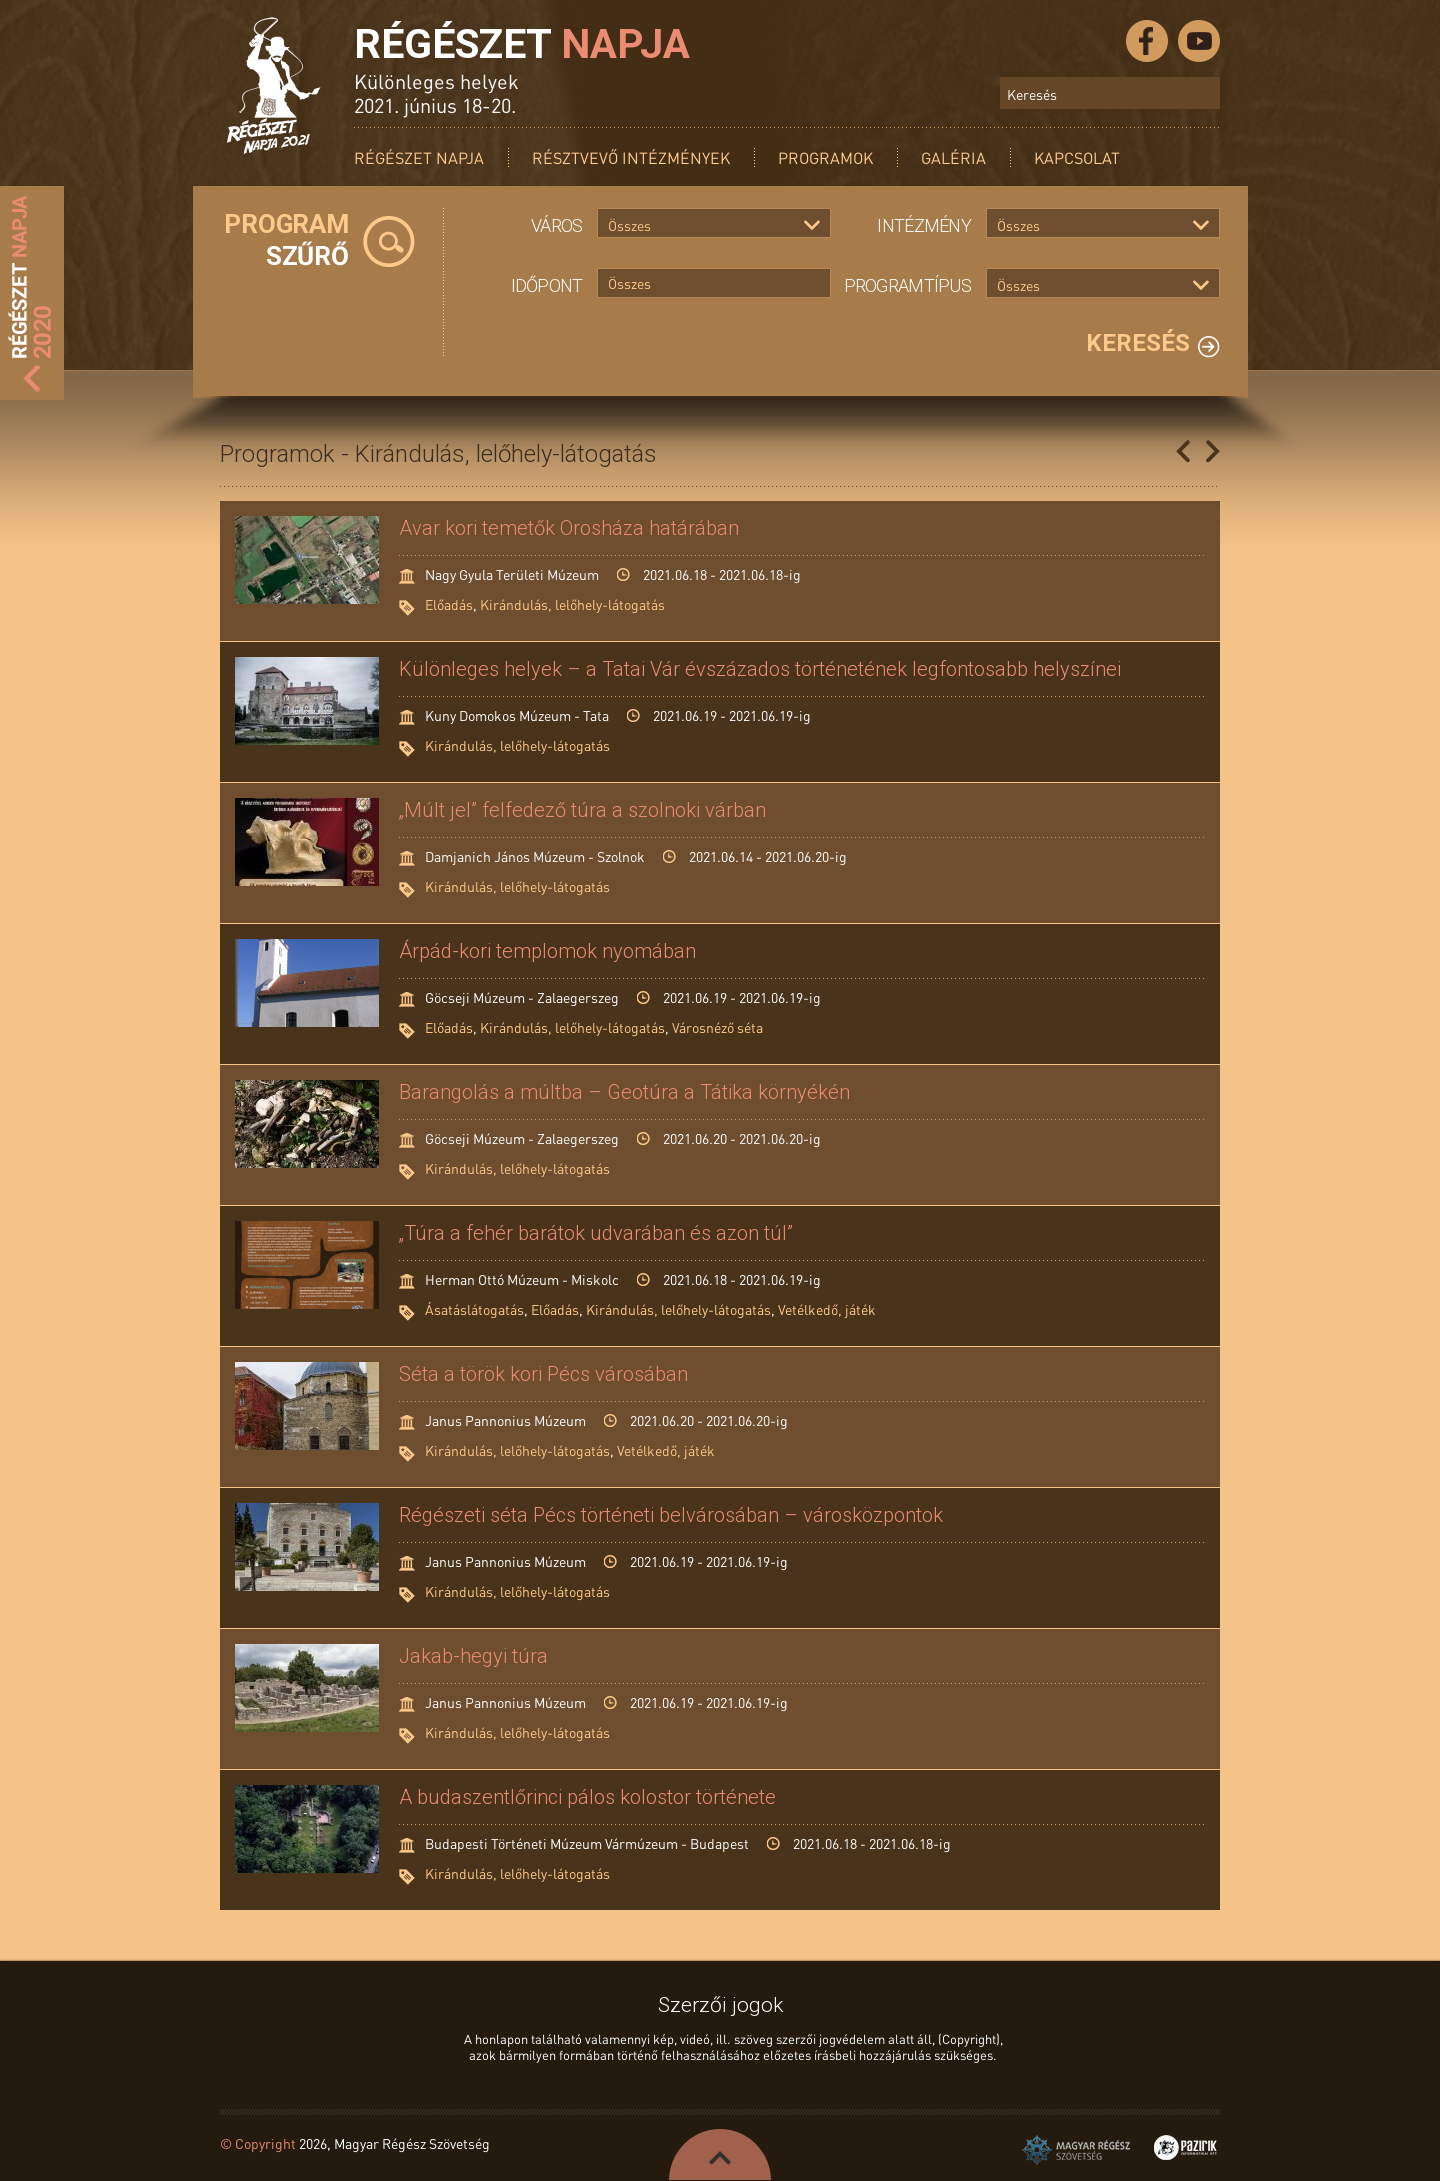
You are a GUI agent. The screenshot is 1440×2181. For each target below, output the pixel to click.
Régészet (522, 44)
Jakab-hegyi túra (473, 1656)
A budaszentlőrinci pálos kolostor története (587, 1797)
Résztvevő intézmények (631, 157)
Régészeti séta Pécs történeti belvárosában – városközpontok (671, 1515)
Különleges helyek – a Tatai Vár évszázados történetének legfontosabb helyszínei (760, 669)
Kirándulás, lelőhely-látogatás (572, 604)
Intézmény (924, 225)
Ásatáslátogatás (474, 1309)
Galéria (953, 157)
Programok (825, 157)
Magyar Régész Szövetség (1076, 2150)
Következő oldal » (1213, 451)
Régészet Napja (419, 157)
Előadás (449, 604)
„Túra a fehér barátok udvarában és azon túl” (596, 1233)
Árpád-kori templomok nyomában (547, 951)
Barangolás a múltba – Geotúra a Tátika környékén (624, 1092)
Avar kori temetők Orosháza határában (569, 528)
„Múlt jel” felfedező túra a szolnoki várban (582, 810)
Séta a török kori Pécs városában (543, 1374)
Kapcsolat (1077, 157)
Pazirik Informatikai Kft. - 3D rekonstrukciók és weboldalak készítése (1185, 2147)
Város (556, 225)
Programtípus (907, 285)
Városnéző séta (717, 1027)
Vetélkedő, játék (827, 1309)
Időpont (547, 285)
